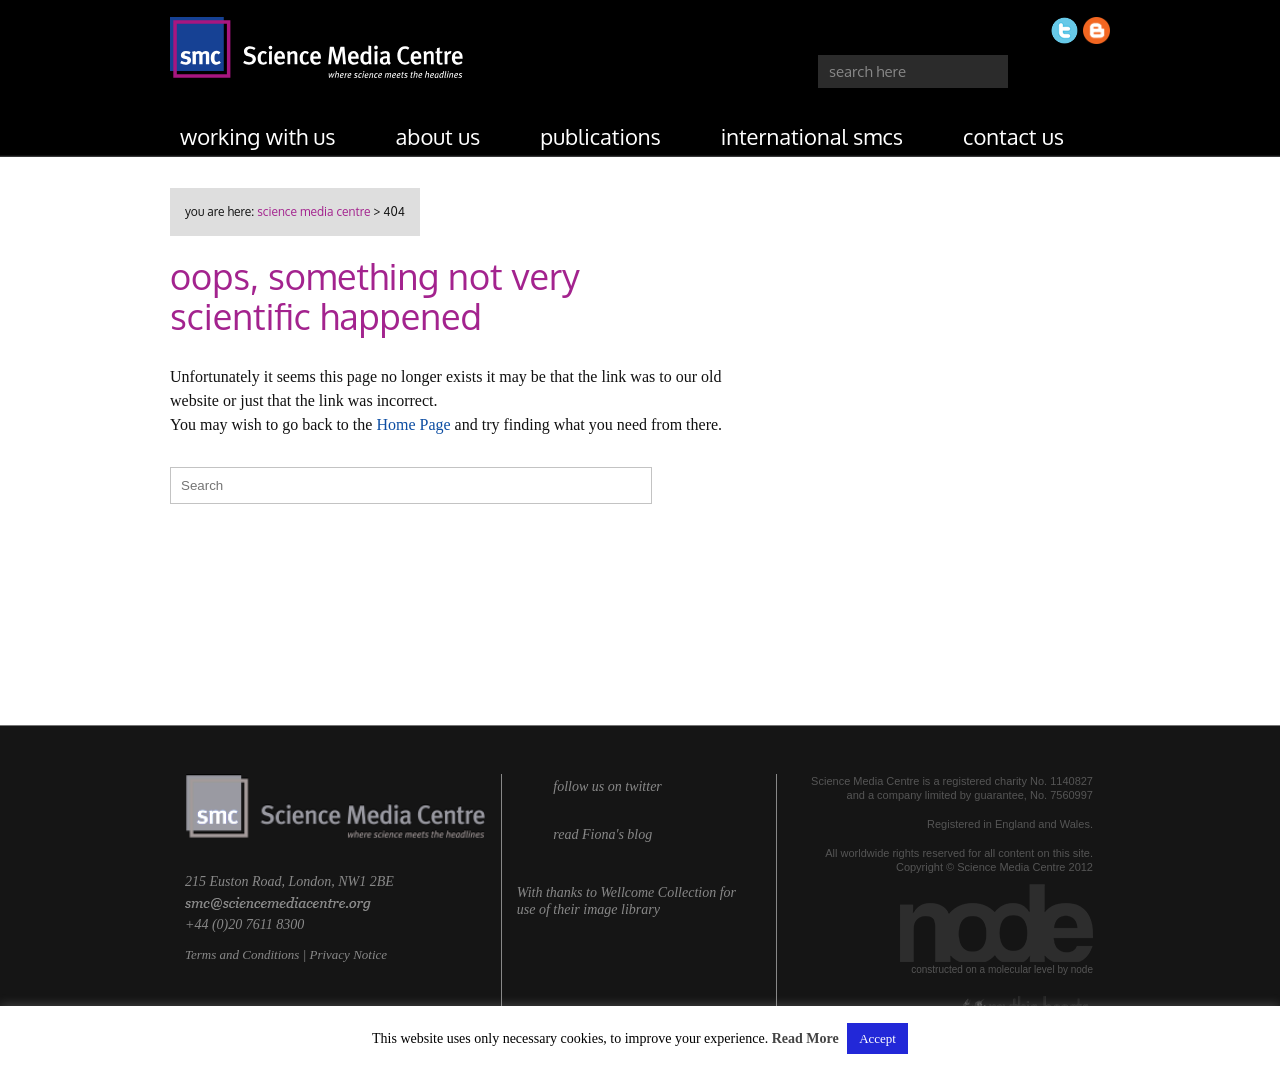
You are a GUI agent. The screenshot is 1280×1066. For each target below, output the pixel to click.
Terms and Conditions (242, 954)
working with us (258, 136)
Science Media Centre (313, 211)
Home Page (413, 424)
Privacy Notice (348, 954)
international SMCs (812, 136)
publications (600, 136)
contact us (1013, 136)
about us (438, 136)
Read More (805, 1038)
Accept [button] (877, 1038)
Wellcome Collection (658, 892)
